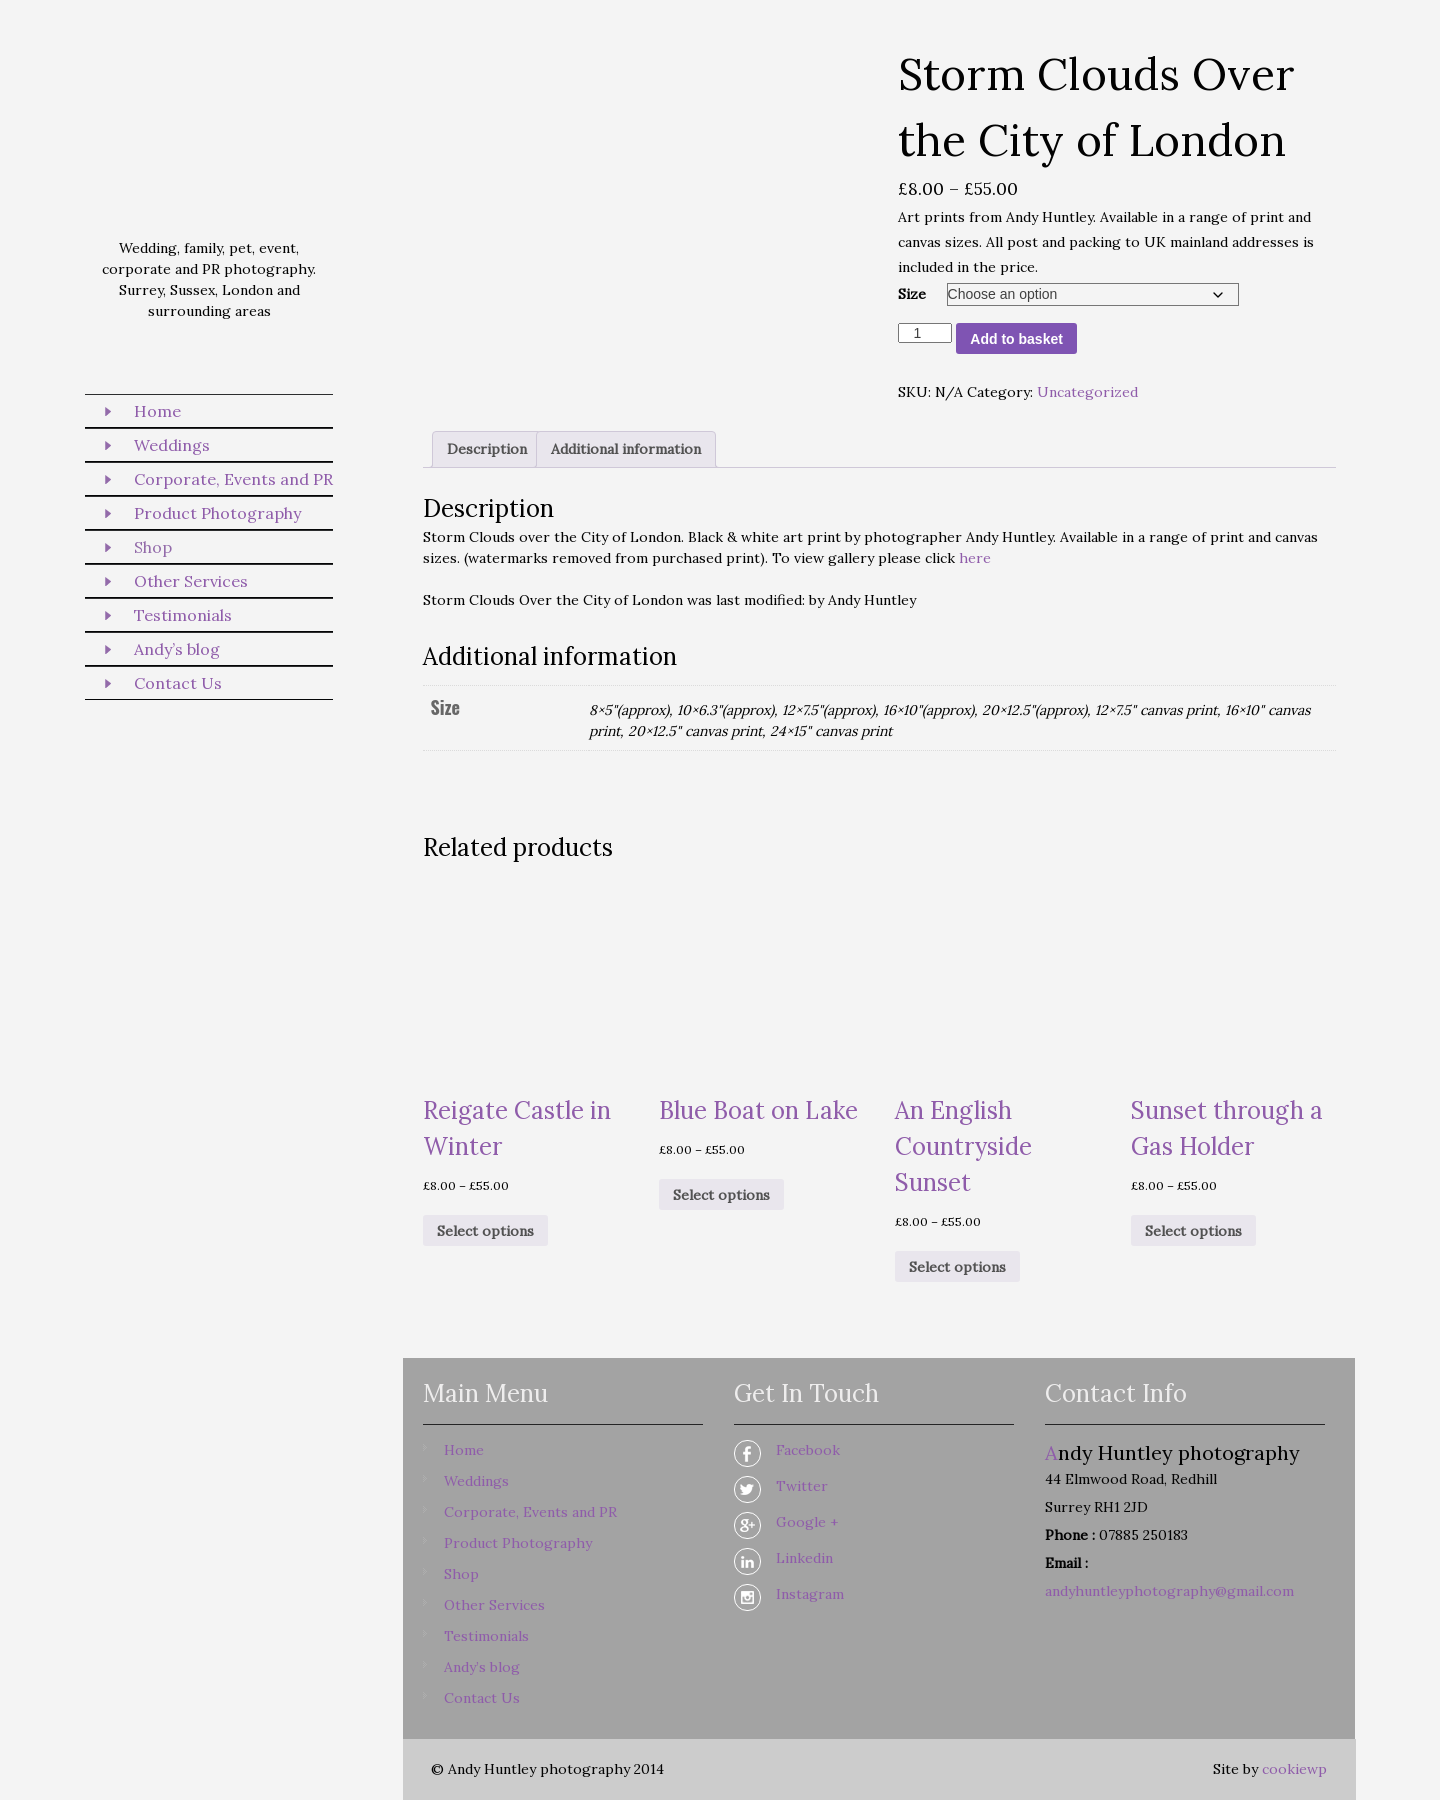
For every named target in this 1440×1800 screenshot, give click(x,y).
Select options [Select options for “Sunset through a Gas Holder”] (1193, 1231)
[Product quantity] (925, 333)
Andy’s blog (177, 649)
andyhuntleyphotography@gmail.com (1169, 1591)
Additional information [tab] (626, 449)
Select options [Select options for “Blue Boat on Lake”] (721, 1195)
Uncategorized (1087, 392)
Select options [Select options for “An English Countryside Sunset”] (957, 1267)
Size (912, 294)
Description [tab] (487, 449)
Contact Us (178, 683)
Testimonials (183, 615)
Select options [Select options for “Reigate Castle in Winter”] (485, 1231)
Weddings (172, 445)
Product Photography (217, 513)
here (975, 558)
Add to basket (1016, 339)
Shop (153, 547)
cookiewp (1294, 1769)
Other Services (191, 581)
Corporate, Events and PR (233, 479)
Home (157, 411)
